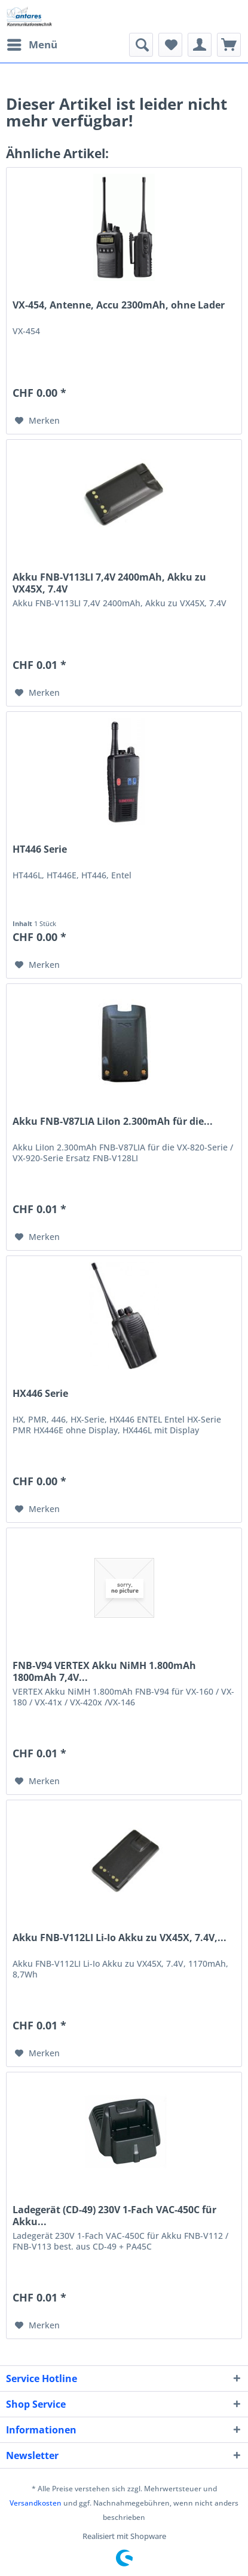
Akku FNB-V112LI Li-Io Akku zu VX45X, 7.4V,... (119, 1938)
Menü (32, 43)
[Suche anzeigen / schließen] (141, 45)
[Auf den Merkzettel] (37, 421)
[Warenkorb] (229, 45)
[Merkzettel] (170, 45)
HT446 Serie (40, 849)
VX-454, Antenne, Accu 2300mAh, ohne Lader (119, 305)
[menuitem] (31, 45)
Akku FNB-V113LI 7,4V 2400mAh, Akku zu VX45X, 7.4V (109, 583)
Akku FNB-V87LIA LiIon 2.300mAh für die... (113, 1121)
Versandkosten (36, 2503)
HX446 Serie (40, 1393)
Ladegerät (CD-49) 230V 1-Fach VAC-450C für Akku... (114, 2216)
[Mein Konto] (200, 45)
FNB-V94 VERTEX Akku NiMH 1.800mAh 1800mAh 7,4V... (104, 1671)
